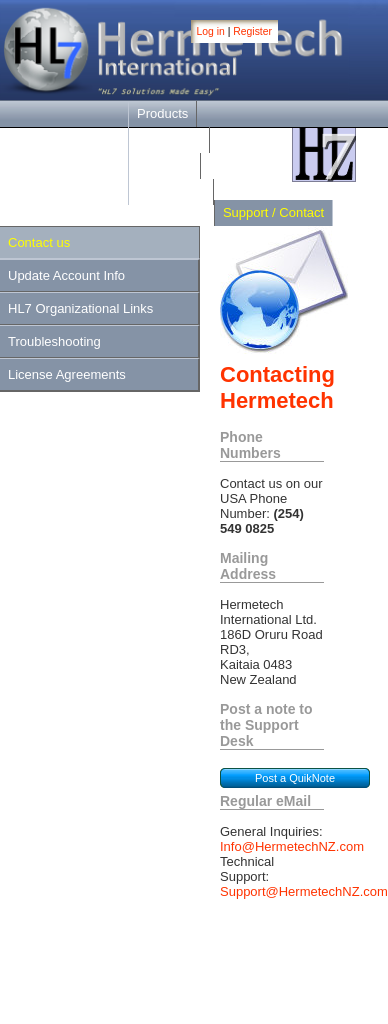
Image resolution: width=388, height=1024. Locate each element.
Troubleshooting (54, 341)
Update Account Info (66, 275)
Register (252, 31)
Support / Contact (273, 212)
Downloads (169, 139)
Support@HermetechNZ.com (304, 891)
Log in (211, 31)
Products (162, 113)
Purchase (164, 165)
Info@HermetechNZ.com (292, 846)
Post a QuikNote (295, 778)
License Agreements (67, 374)
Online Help (171, 191)
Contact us (39, 242)
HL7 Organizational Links (80, 308)
